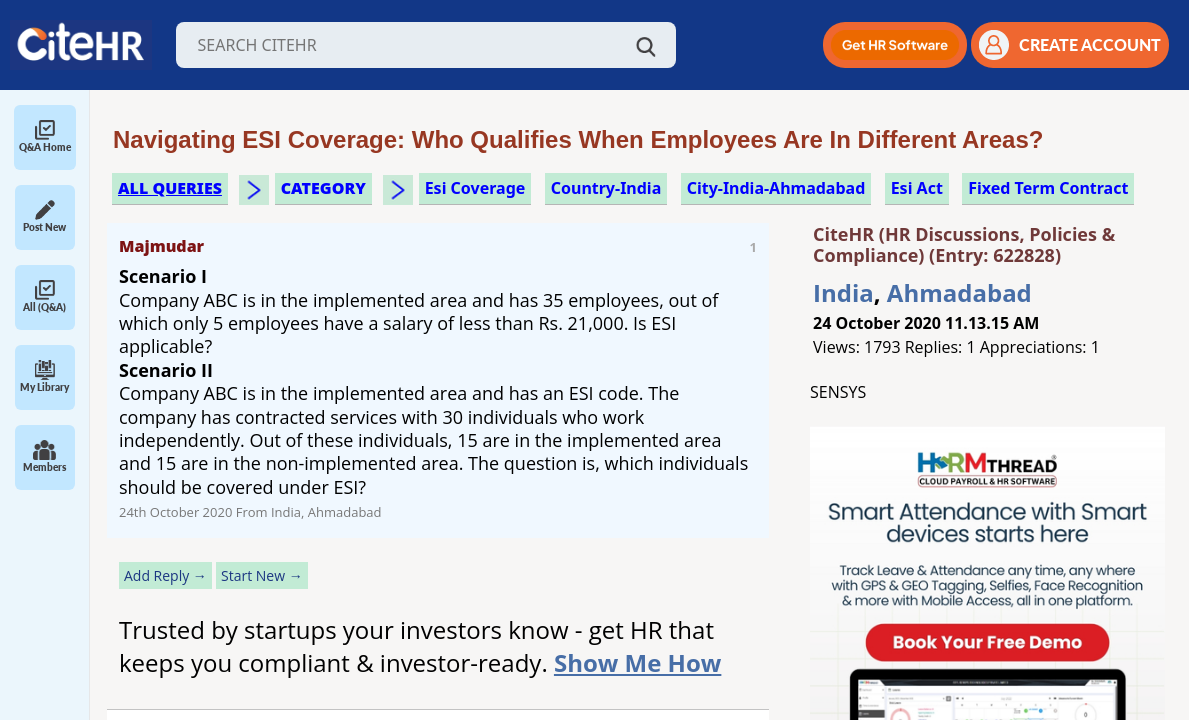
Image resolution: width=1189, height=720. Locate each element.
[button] (895, 45)
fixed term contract (1048, 188)
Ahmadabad (959, 292)
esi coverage (475, 188)
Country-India (606, 188)
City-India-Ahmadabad (776, 188)
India (843, 292)
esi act (917, 188)
